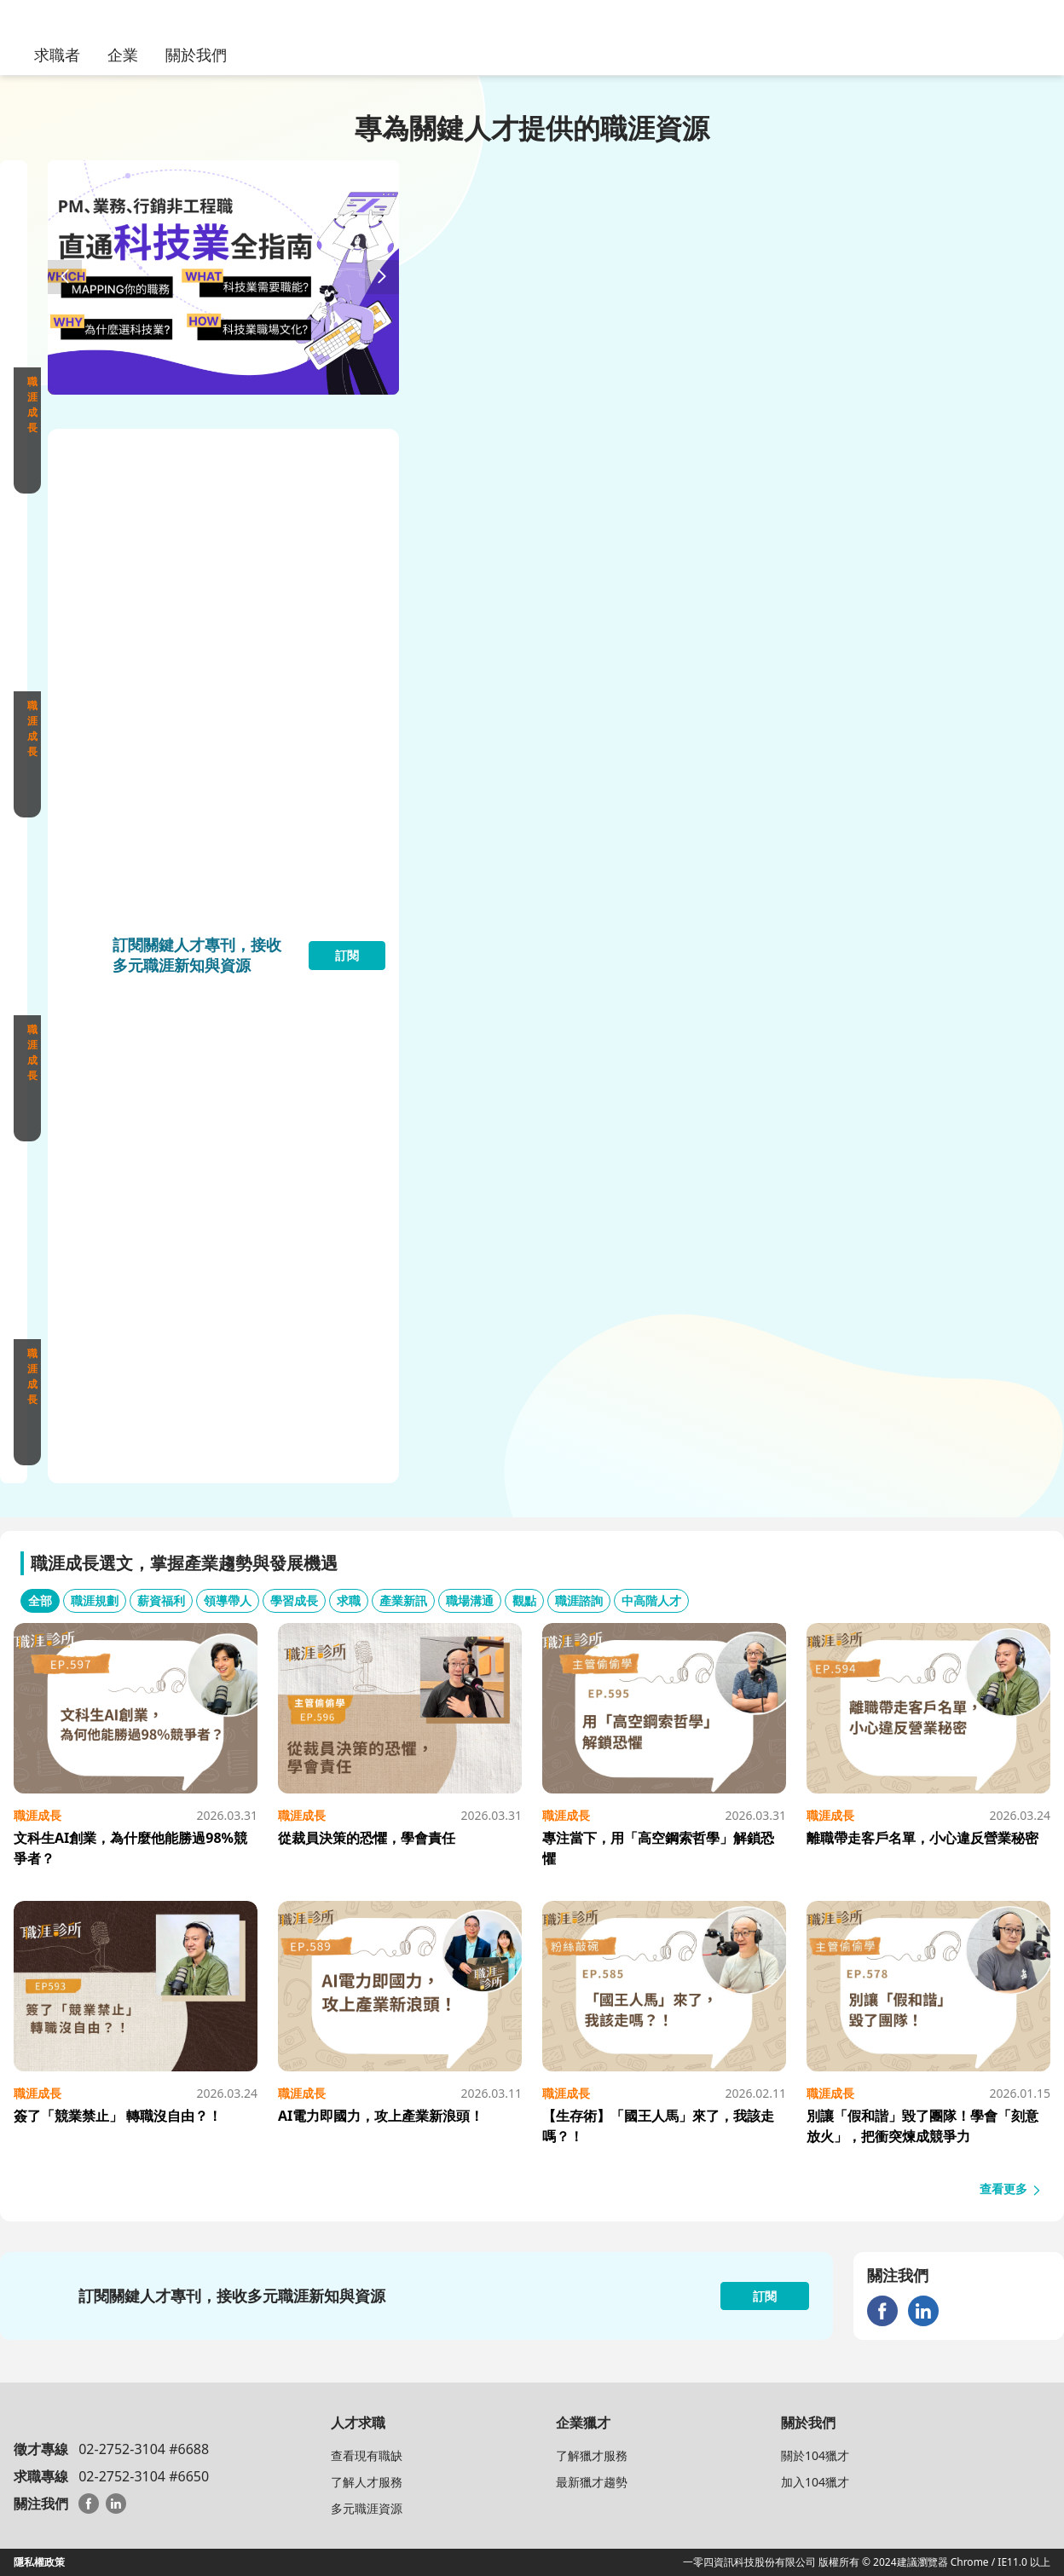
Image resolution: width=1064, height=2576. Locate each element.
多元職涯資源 (366, 2508)
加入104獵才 (815, 2482)
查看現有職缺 (366, 2455)
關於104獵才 (815, 2455)
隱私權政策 (39, 2562)
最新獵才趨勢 (591, 2482)
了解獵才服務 (591, 2455)
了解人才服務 (366, 2482)
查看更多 (1011, 2188)
